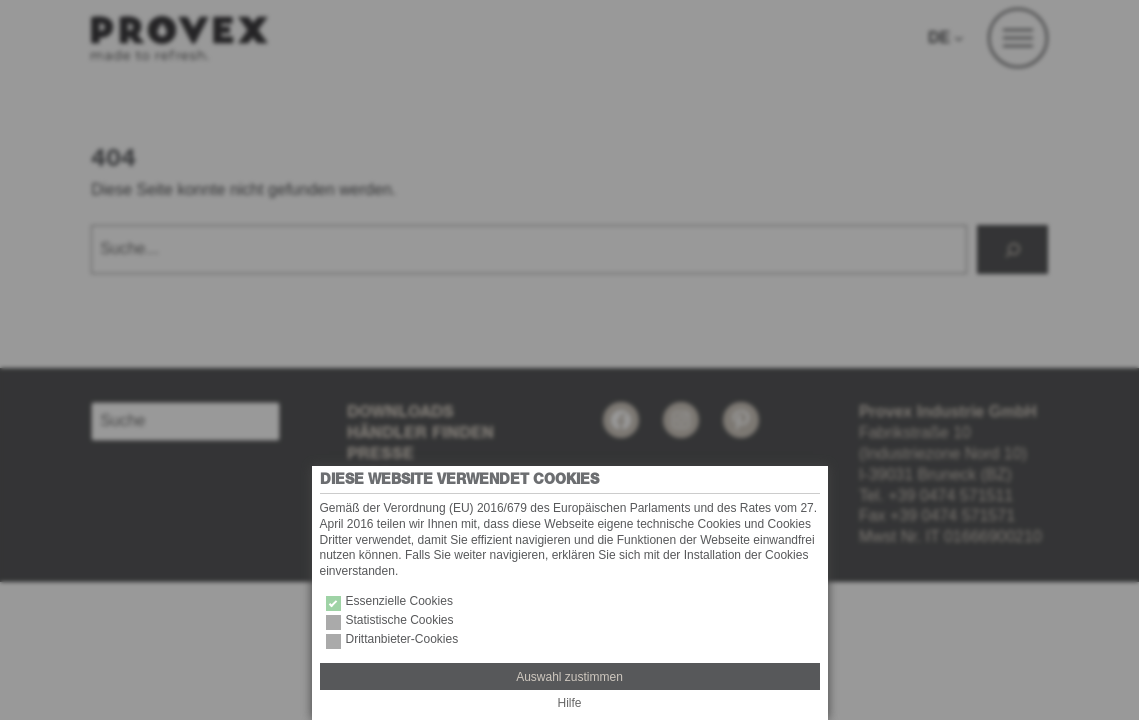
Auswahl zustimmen (569, 677)
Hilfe (569, 703)
